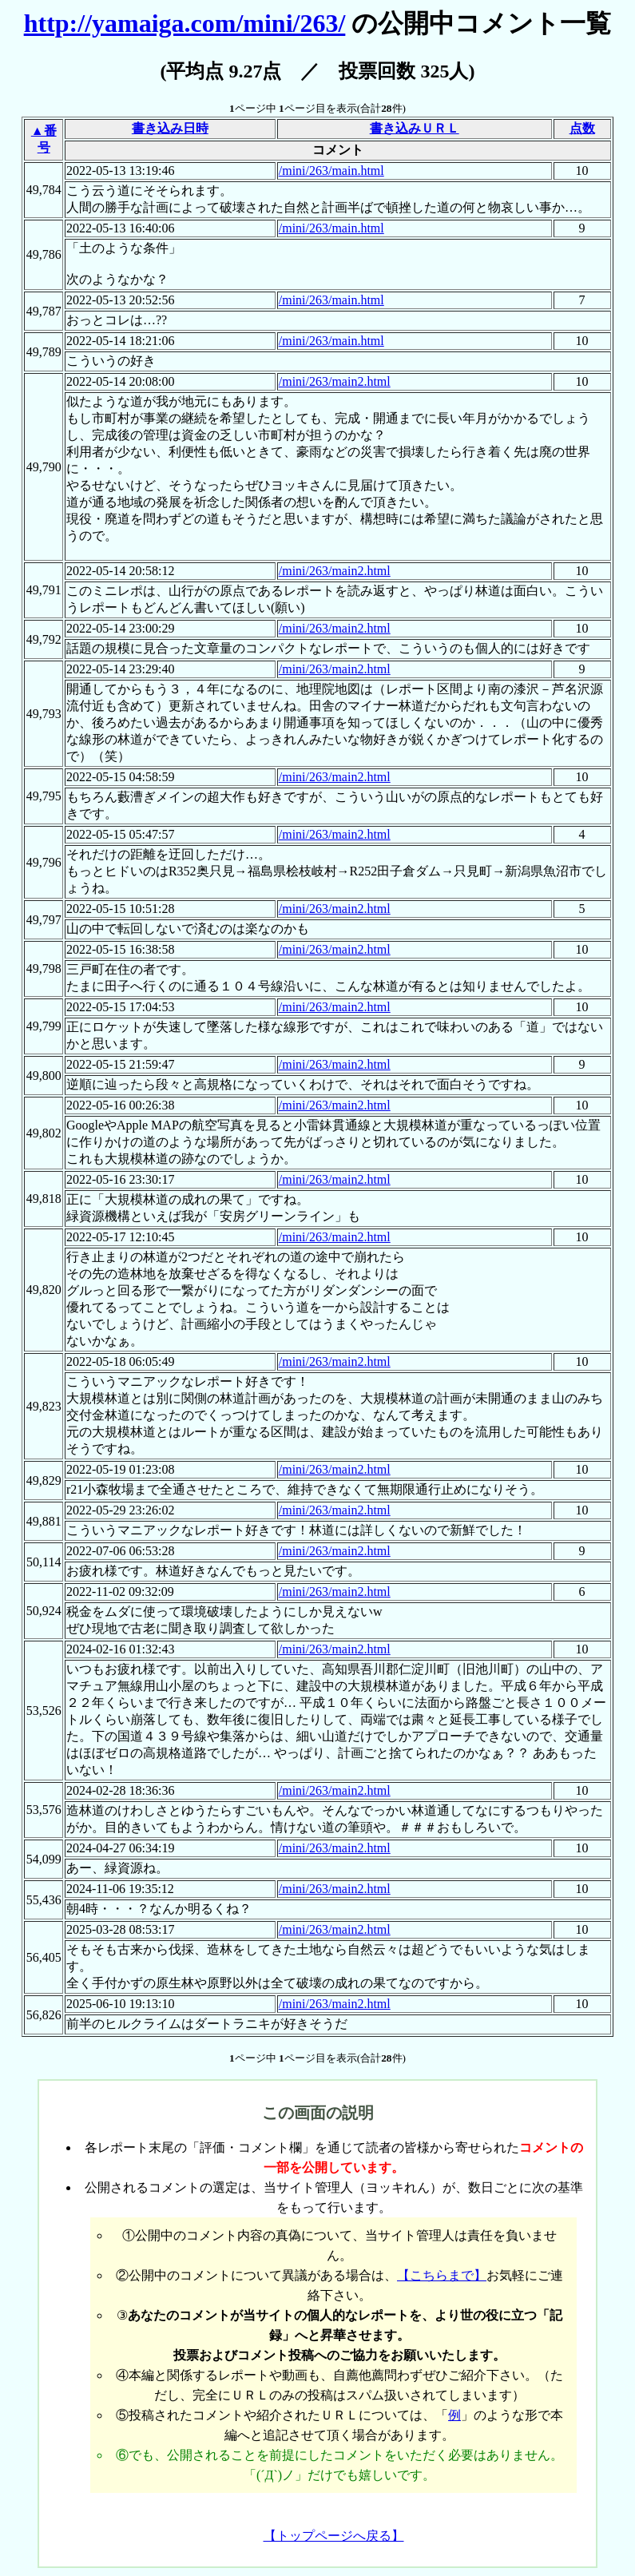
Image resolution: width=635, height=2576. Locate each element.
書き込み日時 (170, 128)
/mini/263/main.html (331, 170)
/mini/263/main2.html (335, 381)
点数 (582, 128)
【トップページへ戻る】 (334, 2535)
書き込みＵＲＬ (414, 128)
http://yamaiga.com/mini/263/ (185, 23)
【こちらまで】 (441, 2275)
